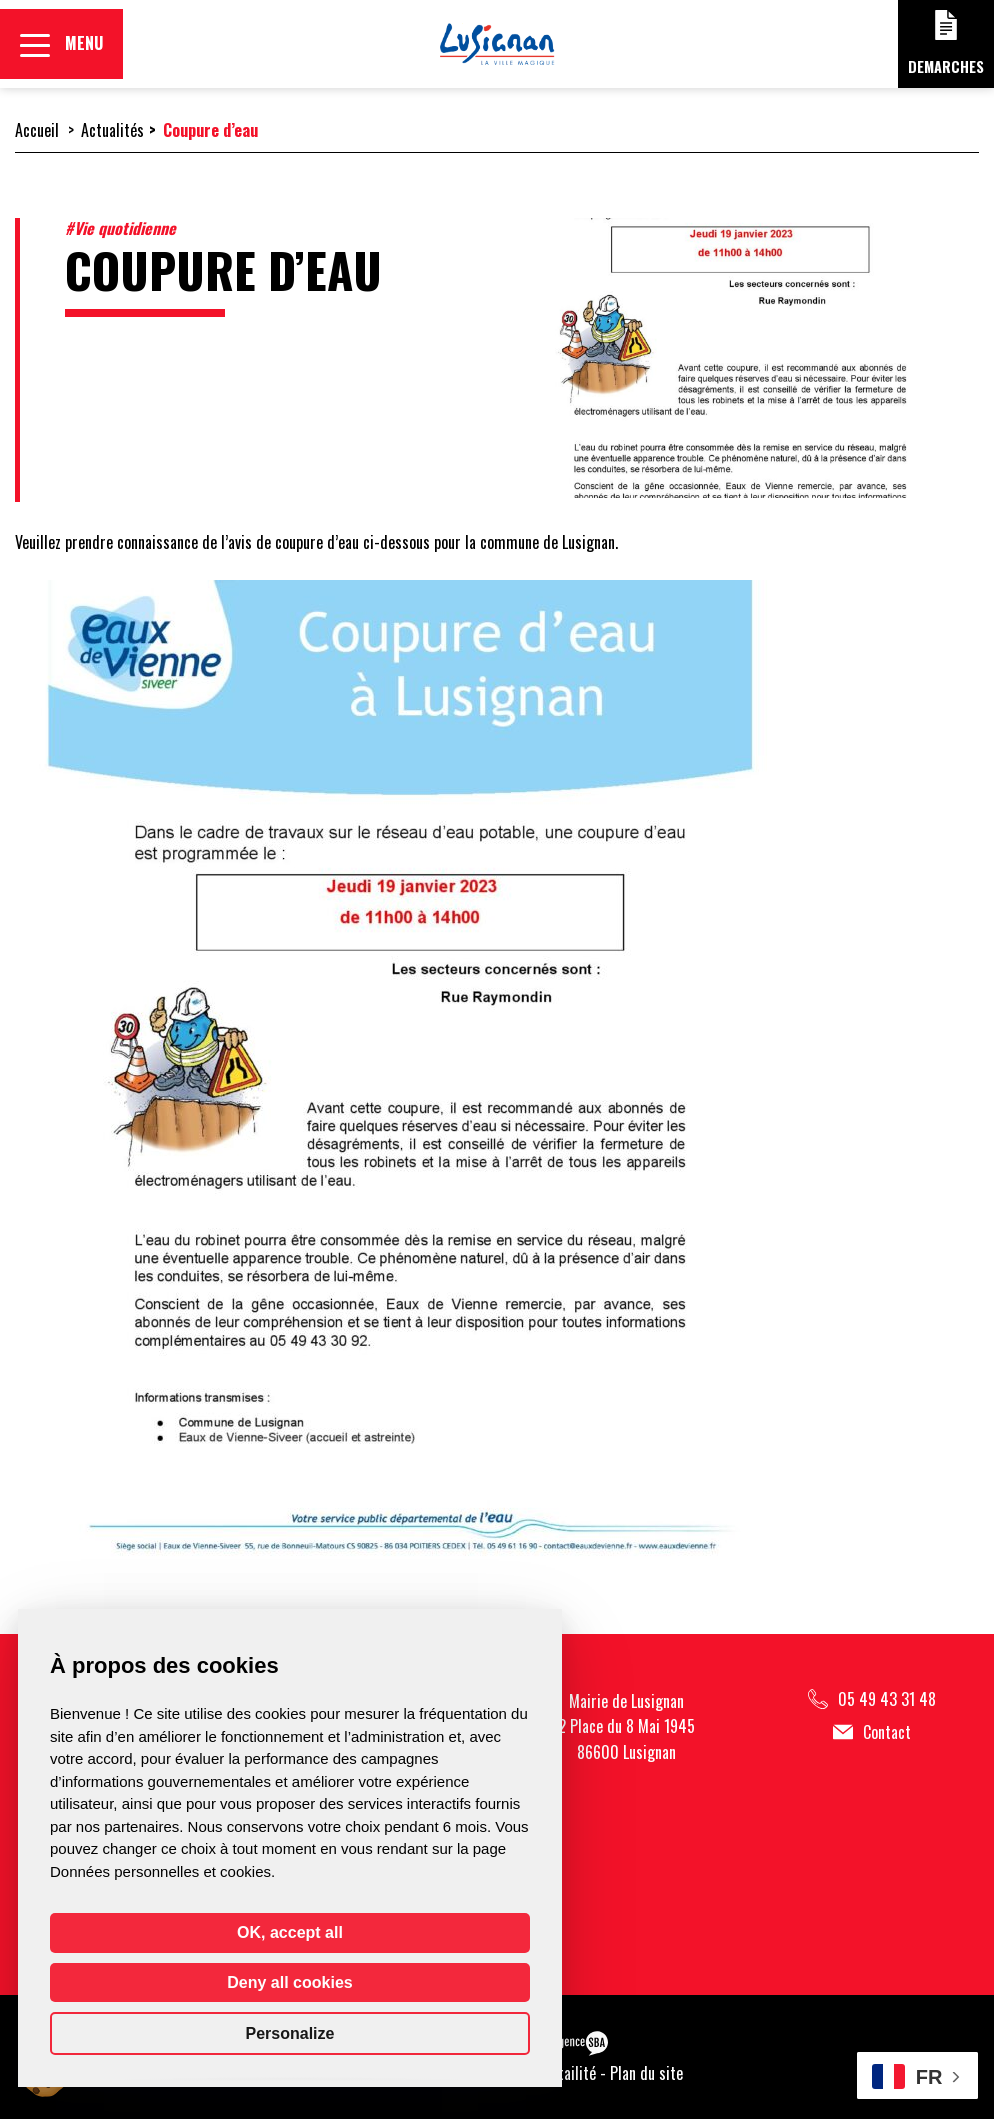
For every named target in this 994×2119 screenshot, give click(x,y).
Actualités (112, 130)
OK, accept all (290, 1932)
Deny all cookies (289, 1982)
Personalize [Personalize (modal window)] (290, 2033)
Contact (872, 1732)
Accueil (37, 130)
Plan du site (646, 2073)
